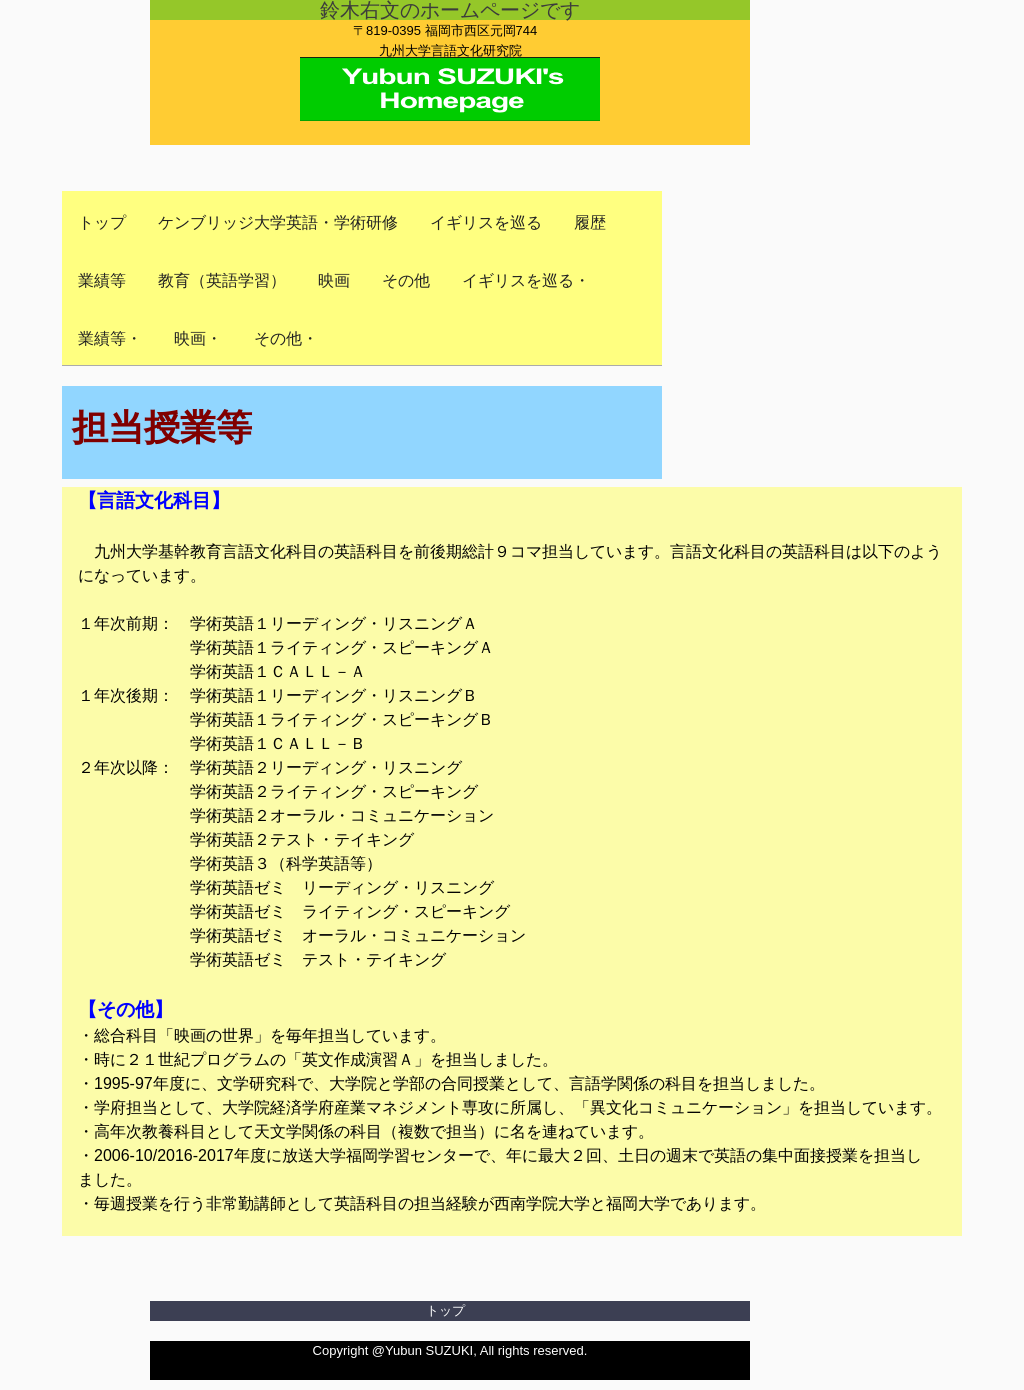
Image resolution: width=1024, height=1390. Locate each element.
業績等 (102, 280)
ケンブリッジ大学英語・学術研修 (278, 222)
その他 (406, 280)
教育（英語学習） (222, 280)
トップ (102, 222)
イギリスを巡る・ (526, 280)
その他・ (286, 338)
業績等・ (110, 338)
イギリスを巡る (486, 222)
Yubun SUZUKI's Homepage (450, 72)
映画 (334, 280)
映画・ (198, 338)
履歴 (590, 222)
